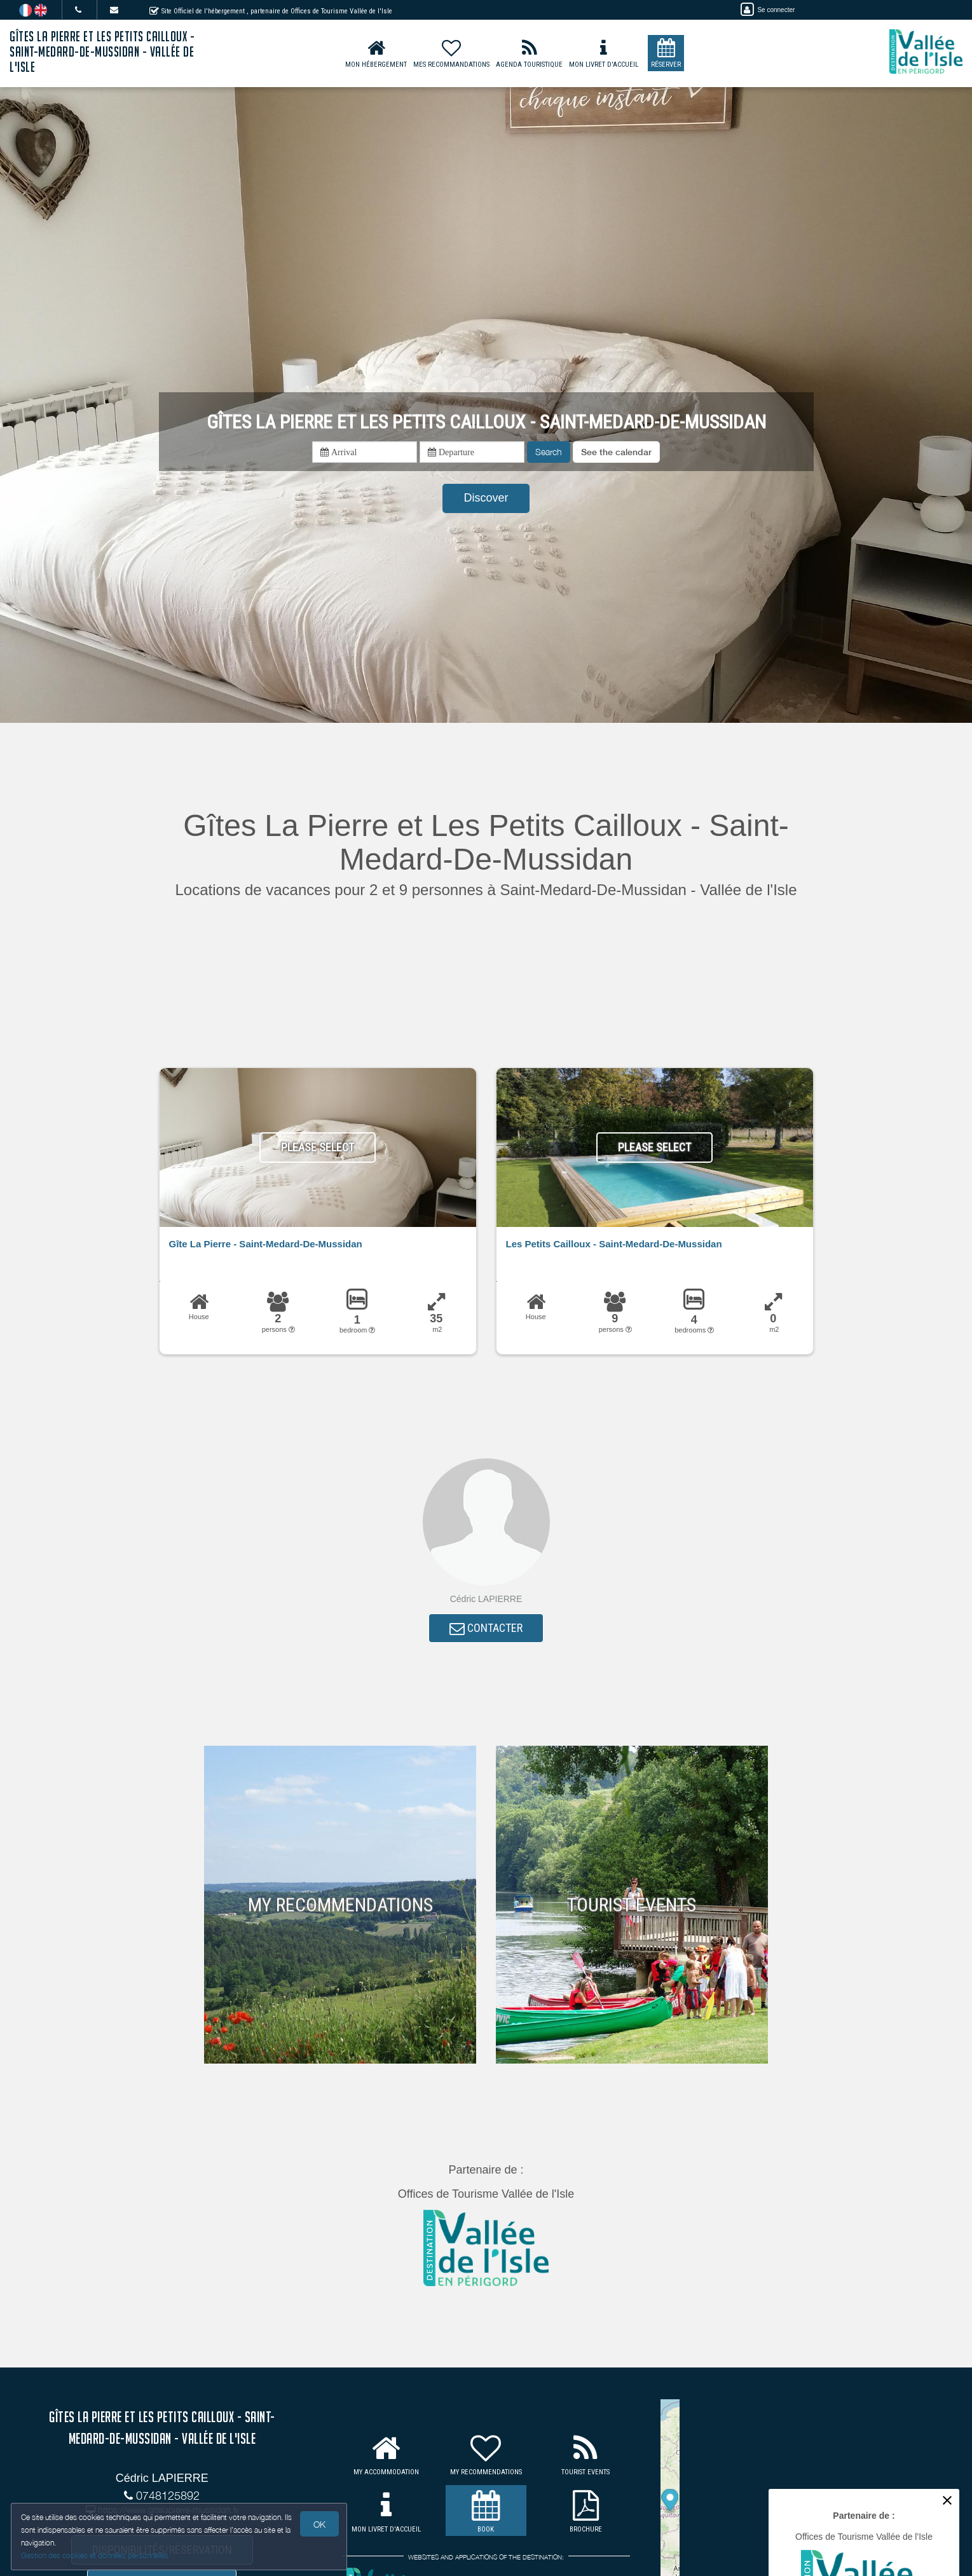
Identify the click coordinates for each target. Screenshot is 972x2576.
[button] (616, 452)
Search (548, 451)
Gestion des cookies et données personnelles (96, 2554)
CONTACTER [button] (486, 1630)
